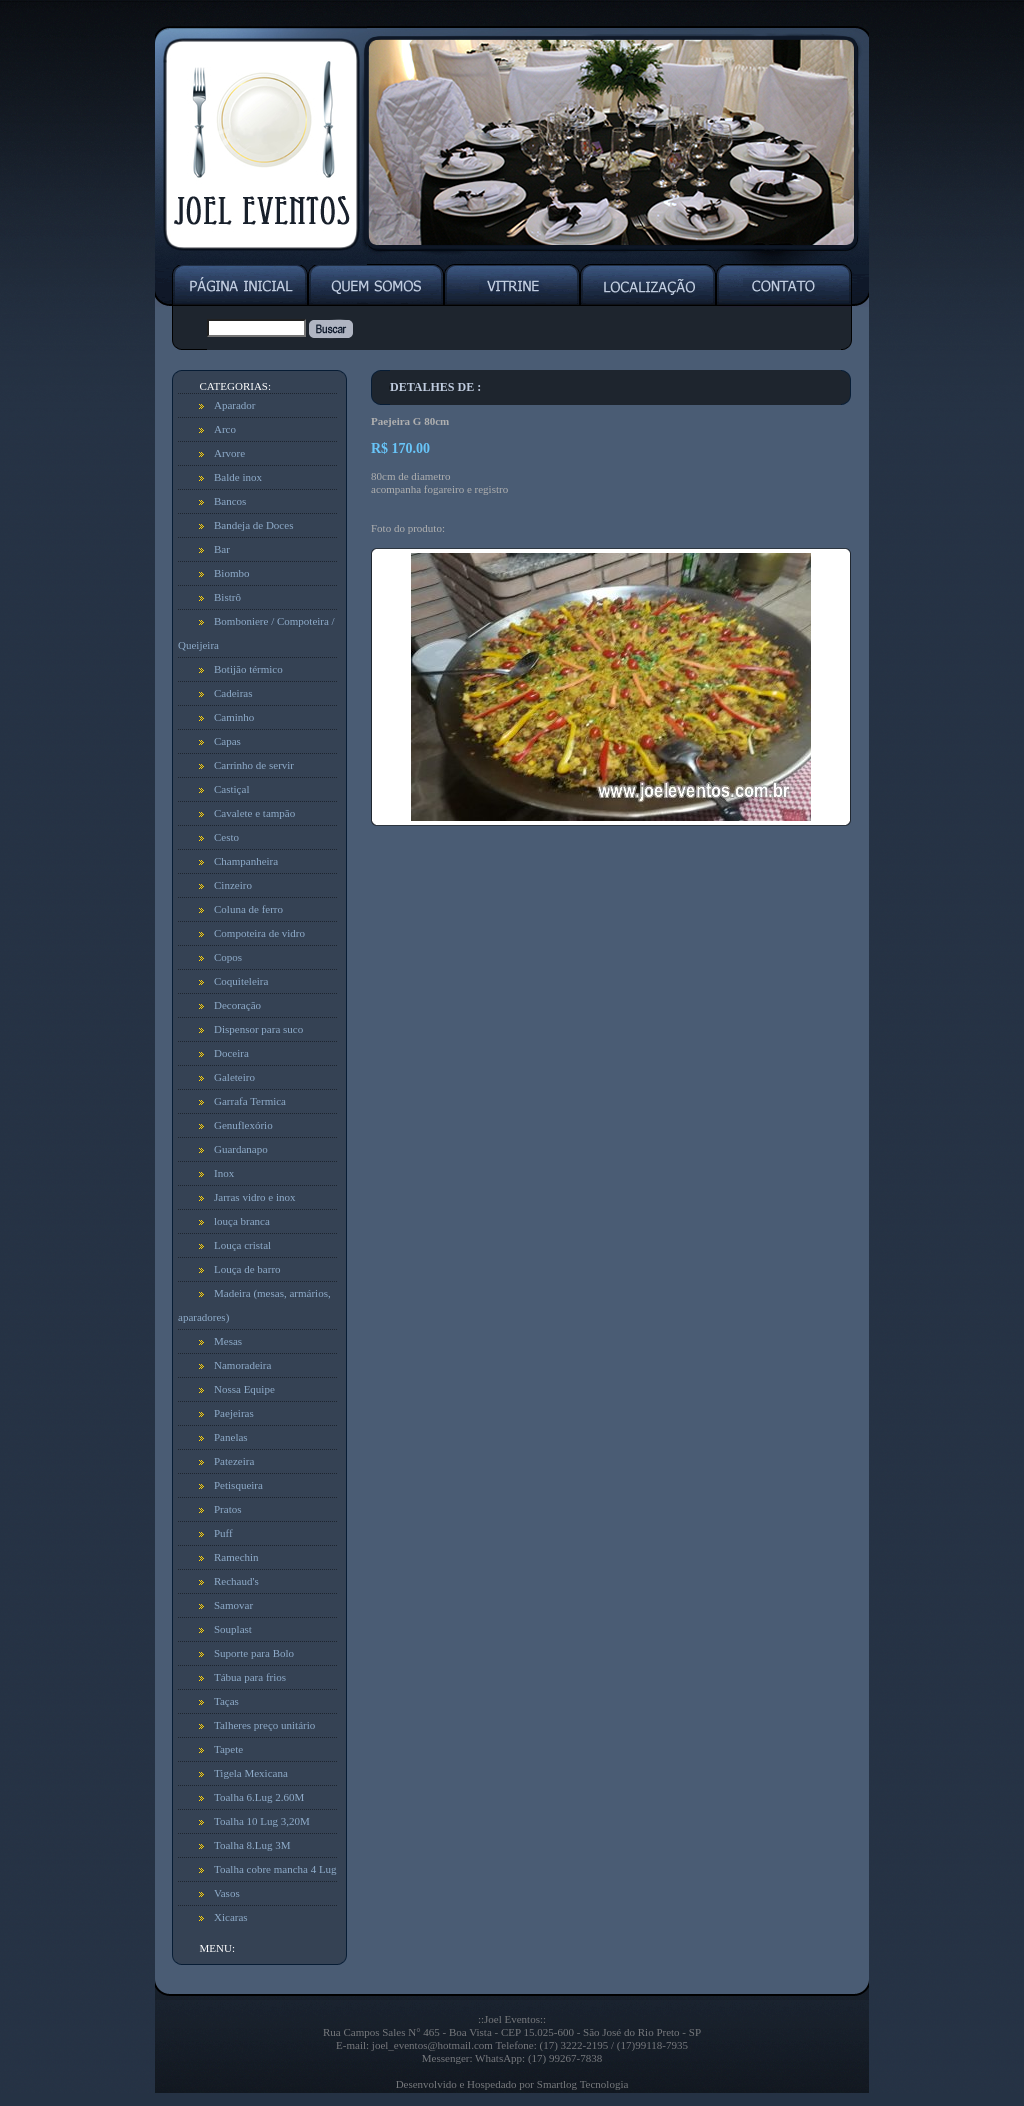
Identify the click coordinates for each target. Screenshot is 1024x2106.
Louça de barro (247, 1269)
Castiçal (231, 789)
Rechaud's (236, 1581)
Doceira (231, 1053)
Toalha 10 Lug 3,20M (262, 1821)
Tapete (228, 1749)
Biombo (231, 573)
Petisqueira (238, 1485)
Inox (224, 1173)
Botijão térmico (248, 669)
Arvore (229, 453)
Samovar (233, 1605)
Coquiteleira (241, 981)
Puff (223, 1533)
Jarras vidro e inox (255, 1197)
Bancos (230, 501)
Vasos (227, 1893)
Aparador (235, 405)
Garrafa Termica (250, 1101)
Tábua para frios (250, 1677)
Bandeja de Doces (253, 525)
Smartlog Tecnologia (583, 2084)
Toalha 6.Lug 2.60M (259, 1797)
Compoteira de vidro (259, 933)
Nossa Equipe (244, 1389)
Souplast (233, 1629)
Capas (227, 741)
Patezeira (234, 1461)
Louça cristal (242, 1245)
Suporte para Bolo (254, 1653)
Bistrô (227, 597)
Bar (222, 549)
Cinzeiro (233, 885)
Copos (228, 957)
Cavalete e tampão (254, 813)
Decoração (237, 1005)
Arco (225, 429)
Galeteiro (234, 1077)
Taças (226, 1701)
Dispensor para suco (258, 1029)
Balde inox (238, 477)
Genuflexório (243, 1125)
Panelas (231, 1437)
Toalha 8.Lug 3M (252, 1845)
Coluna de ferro (248, 909)
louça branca (242, 1221)
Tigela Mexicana (251, 1773)
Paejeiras (234, 1413)
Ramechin (236, 1557)
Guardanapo (241, 1149)
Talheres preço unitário (264, 1725)
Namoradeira (242, 1365)
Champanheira (246, 861)
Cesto (226, 837)
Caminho (234, 717)
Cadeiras (233, 693)
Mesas (228, 1341)
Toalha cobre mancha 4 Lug (275, 1869)
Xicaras (231, 1917)
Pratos (228, 1509)
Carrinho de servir (254, 765)
